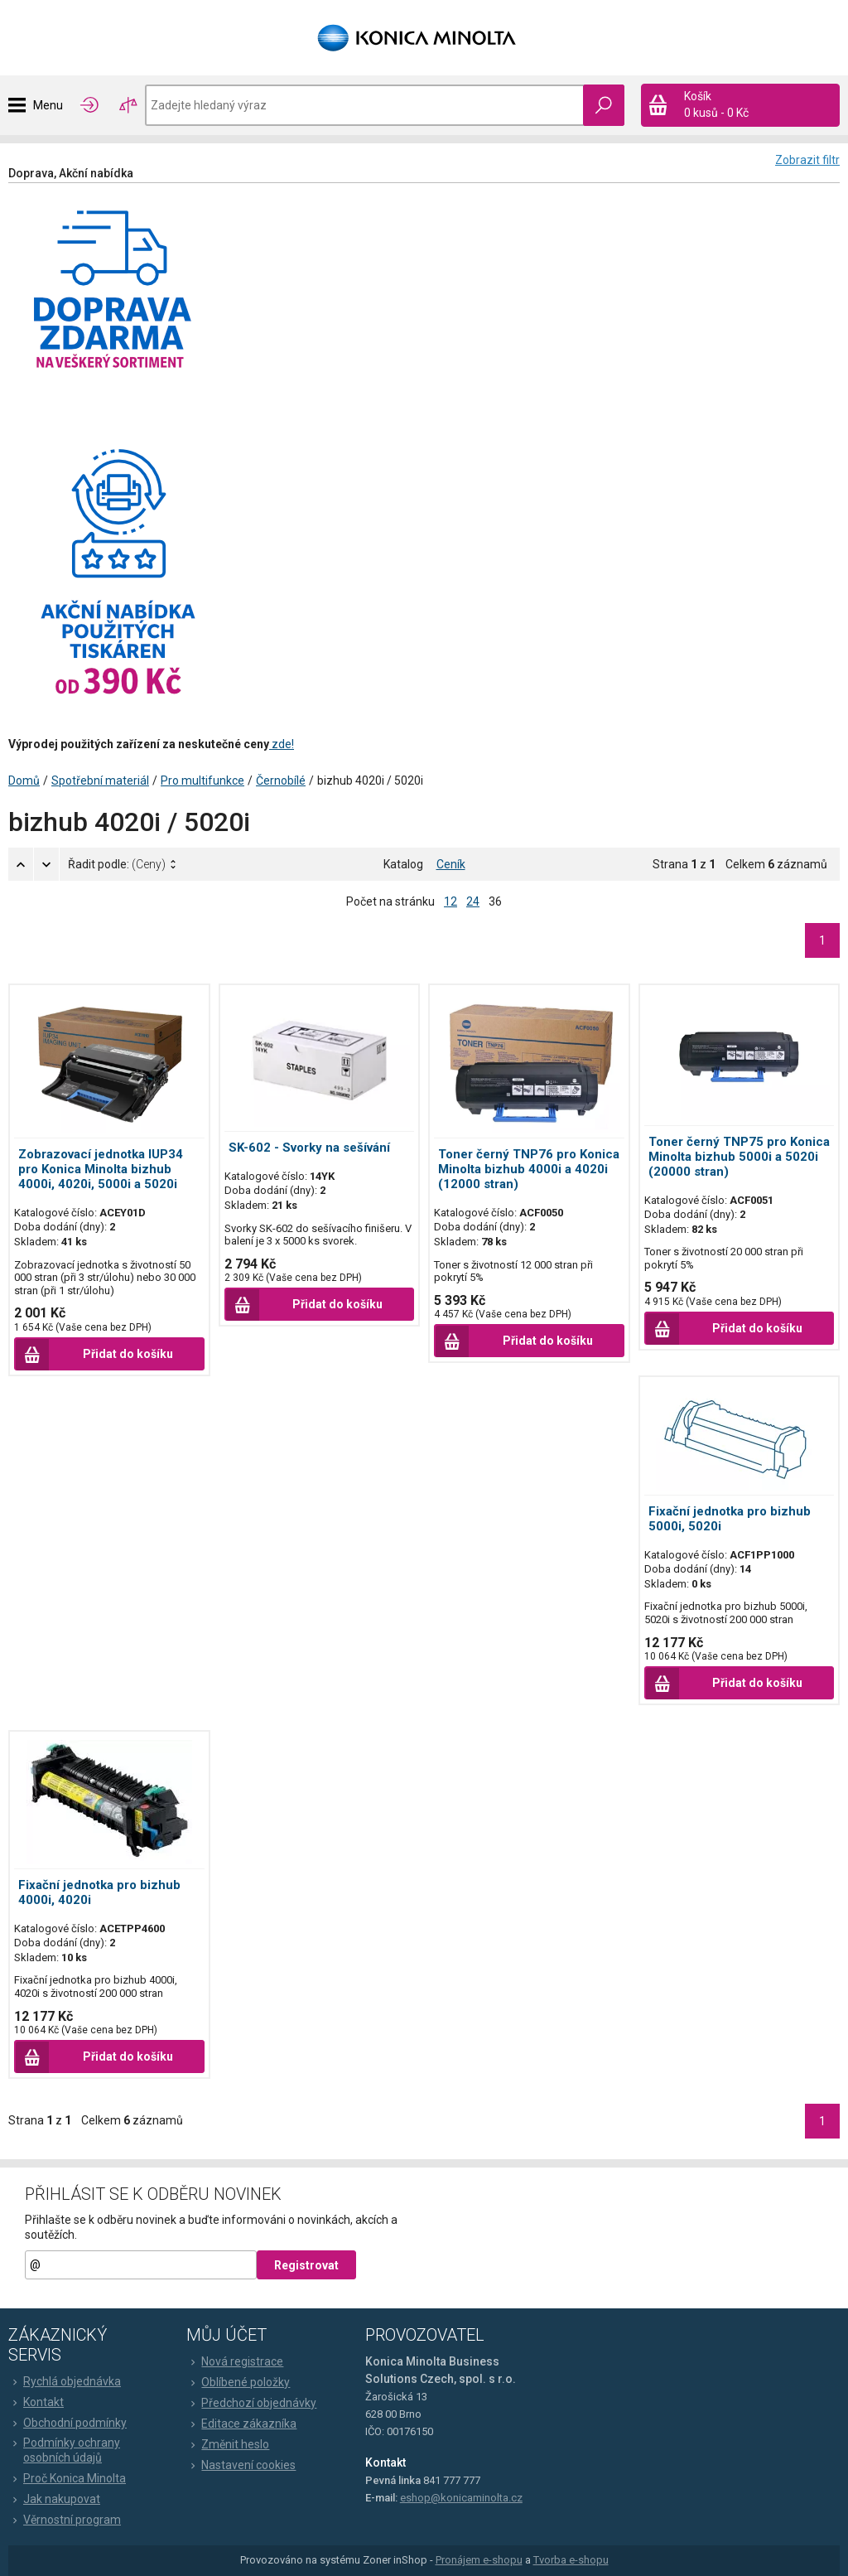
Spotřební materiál (100, 780)
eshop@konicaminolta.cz (461, 2497)
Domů (24, 780)
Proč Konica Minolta (67, 2478)
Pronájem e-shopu (479, 2560)
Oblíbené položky (238, 2382)
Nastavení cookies (241, 2465)
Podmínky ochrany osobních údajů (64, 2450)
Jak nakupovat (54, 2499)
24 (472, 901)
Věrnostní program (64, 2519)
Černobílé (281, 780)
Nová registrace (234, 2361)
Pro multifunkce (202, 780)
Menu (48, 105)
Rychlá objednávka (64, 2381)
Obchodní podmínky (67, 2422)
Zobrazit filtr (807, 160)
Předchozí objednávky (251, 2402)
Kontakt (36, 2402)
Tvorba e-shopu (571, 2560)
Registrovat (306, 2265)
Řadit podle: (117, 864)
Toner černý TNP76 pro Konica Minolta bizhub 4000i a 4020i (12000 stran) (528, 1169)
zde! (281, 744)
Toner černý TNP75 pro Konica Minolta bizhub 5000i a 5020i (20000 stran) (739, 1156)
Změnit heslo (227, 2444)
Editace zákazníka (241, 2423)
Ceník (450, 864)
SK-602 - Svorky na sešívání (309, 1147)
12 (450, 901)
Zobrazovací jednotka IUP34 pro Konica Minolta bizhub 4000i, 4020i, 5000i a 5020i (100, 1169)
